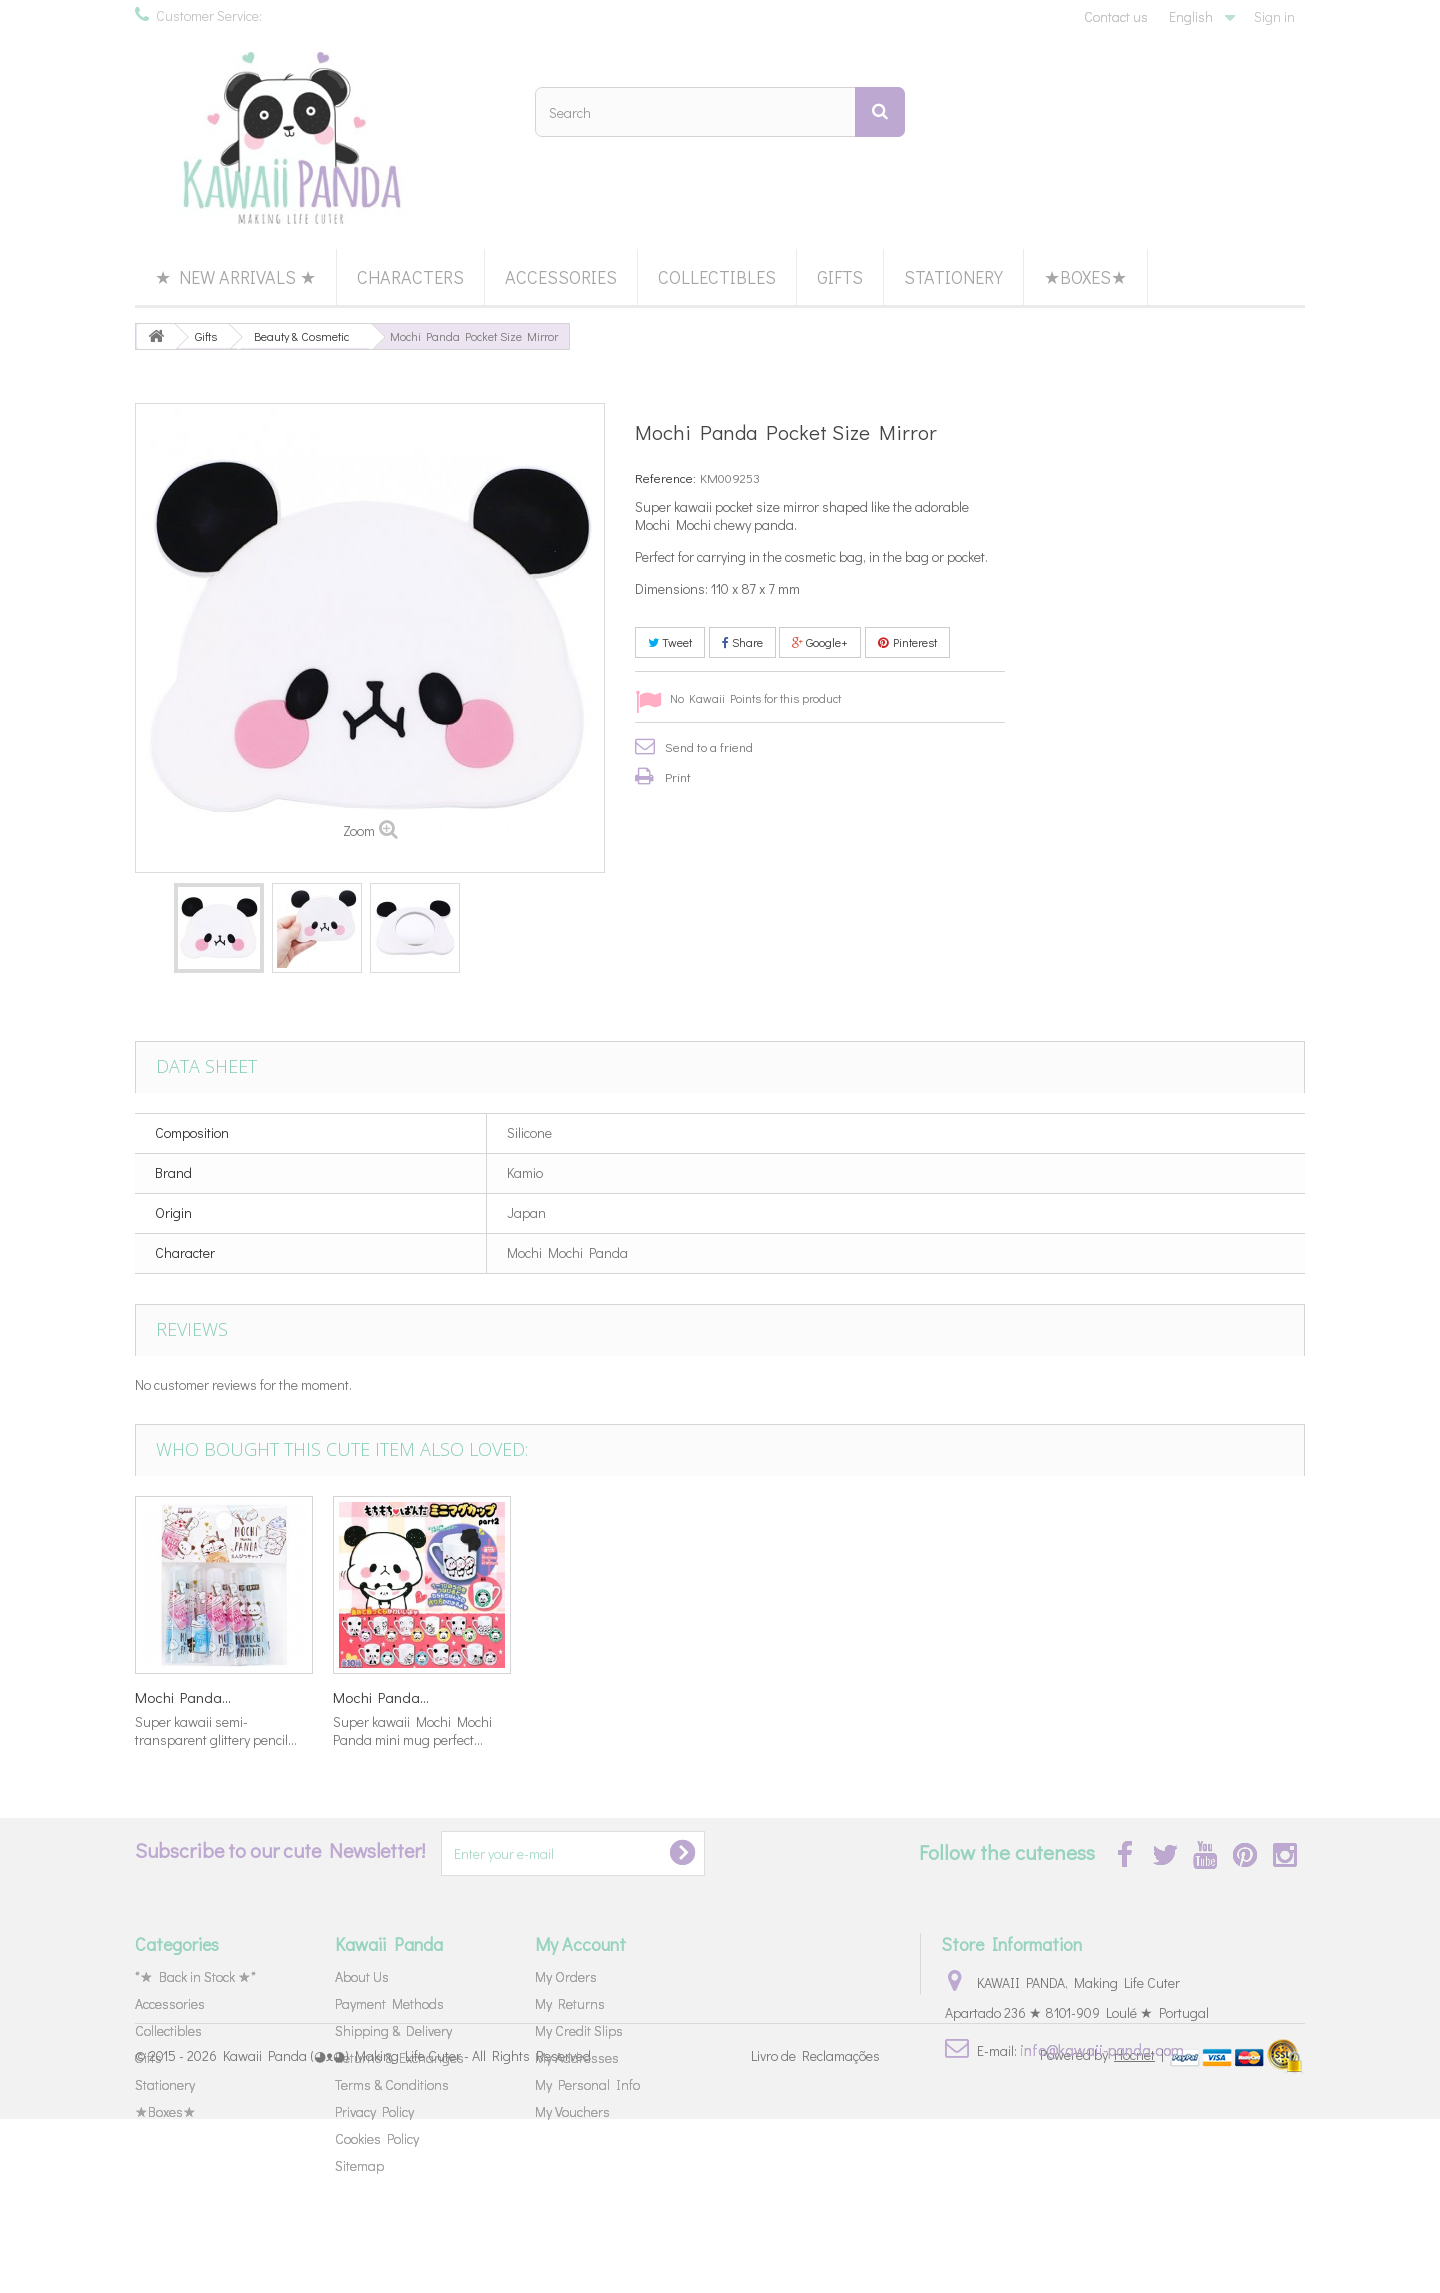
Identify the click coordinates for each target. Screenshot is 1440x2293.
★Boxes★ (1085, 277)
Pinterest (907, 642)
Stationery (953, 277)
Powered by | (1103, 2228)
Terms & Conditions (392, 2084)
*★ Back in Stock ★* (195, 1976)
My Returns (570, 2003)
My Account (580, 1944)
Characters (410, 277)
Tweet (670, 642)
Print (678, 776)
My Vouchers (572, 2111)
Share (742, 642)
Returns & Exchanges (399, 2057)
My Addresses (577, 2057)
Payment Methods (389, 2003)
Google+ (820, 642)
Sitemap (359, 2165)
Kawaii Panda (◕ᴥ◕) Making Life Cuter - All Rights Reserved (407, 2230)
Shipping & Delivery (393, 2030)
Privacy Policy (374, 2111)
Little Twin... (566, 1697)
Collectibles (717, 277)
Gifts (840, 277)
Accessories (561, 277)
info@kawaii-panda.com (1102, 2049)
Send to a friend (709, 746)
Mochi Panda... (183, 1697)
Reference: (665, 477)
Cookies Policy (377, 2138)
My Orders (566, 1976)
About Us (362, 1976)
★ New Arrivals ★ (235, 277)
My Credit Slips (579, 2030)
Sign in (1274, 16)
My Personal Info (587, 2084)
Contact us (1116, 16)
